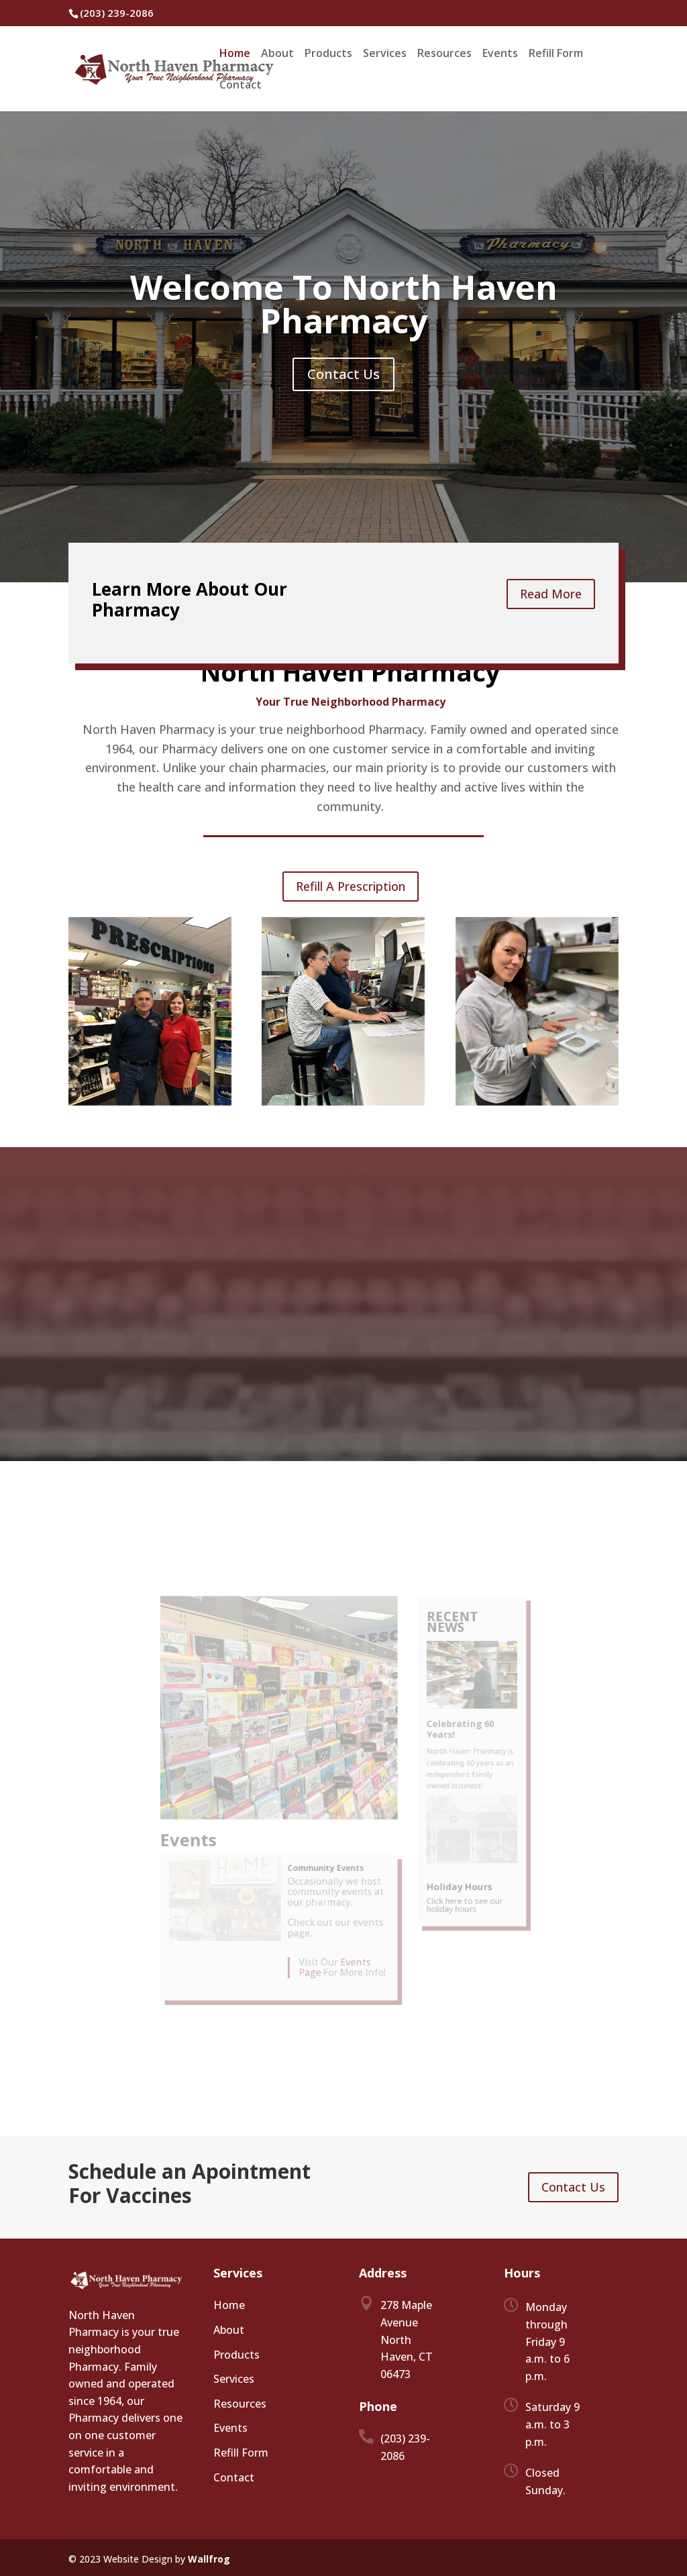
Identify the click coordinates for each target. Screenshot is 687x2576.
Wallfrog (209, 2559)
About (277, 54)
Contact (240, 86)
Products (328, 54)
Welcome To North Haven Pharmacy (344, 303)
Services (385, 54)
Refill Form (556, 54)
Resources (444, 54)
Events (500, 54)
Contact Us (343, 374)
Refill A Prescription (350, 886)
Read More (551, 594)
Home (234, 54)
